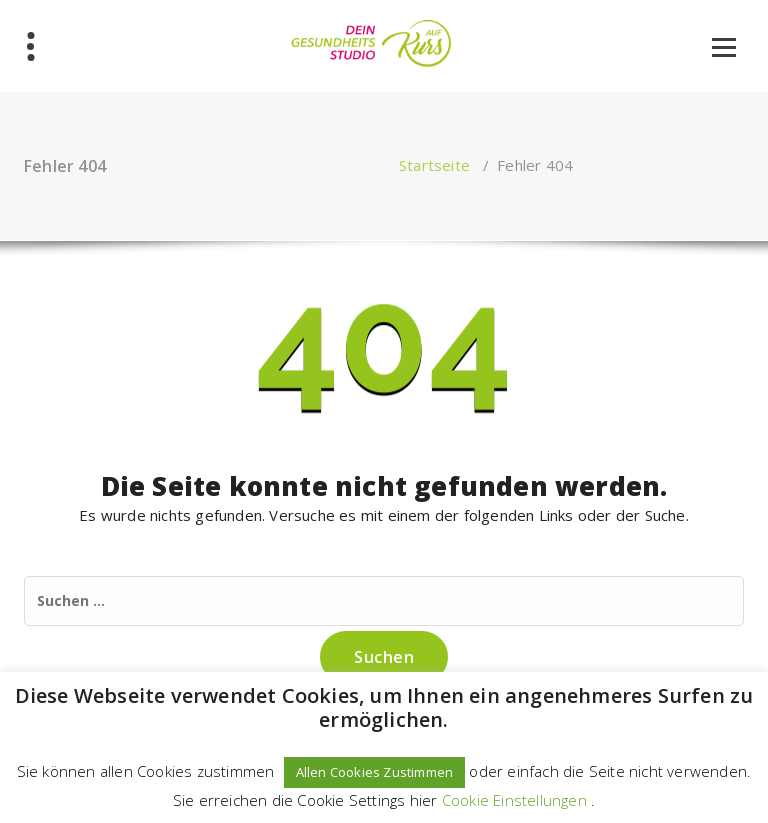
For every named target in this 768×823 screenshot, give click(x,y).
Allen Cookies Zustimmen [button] (375, 772)
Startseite (434, 165)
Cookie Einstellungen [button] (514, 800)
